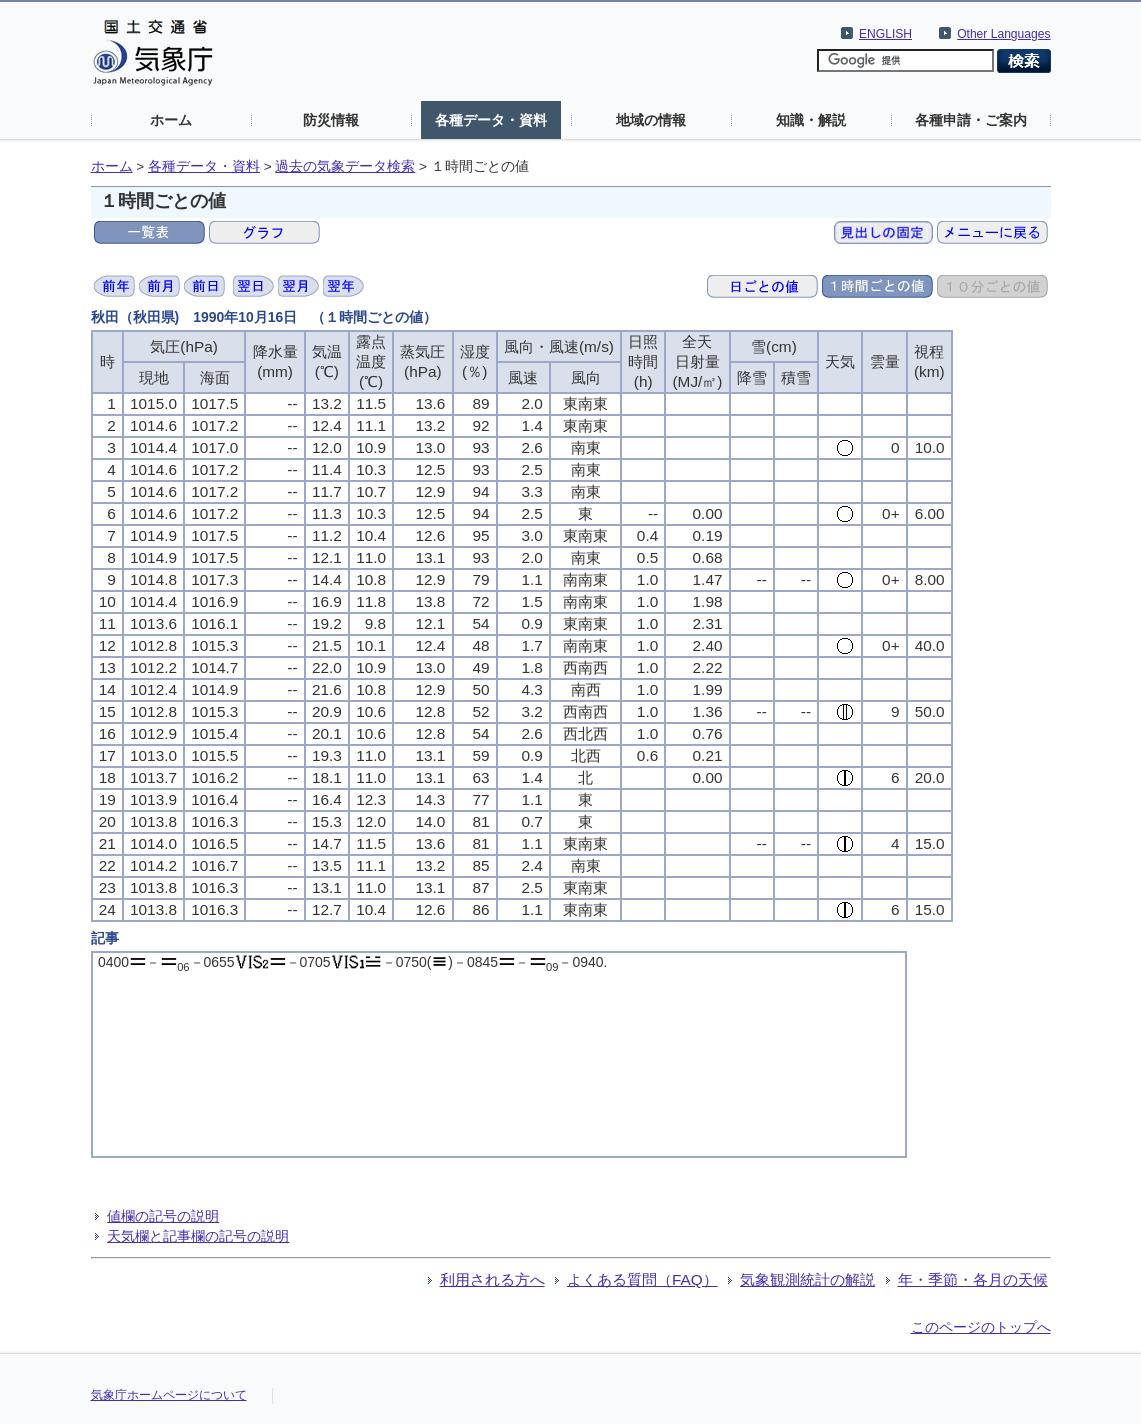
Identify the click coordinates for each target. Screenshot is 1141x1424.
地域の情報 (651, 120)
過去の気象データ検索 (345, 166)
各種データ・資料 (491, 120)
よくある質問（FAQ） (642, 1279)
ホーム (171, 120)
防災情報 (331, 120)
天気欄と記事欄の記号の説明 (198, 1236)
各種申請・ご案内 (971, 120)
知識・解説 (811, 120)
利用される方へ (492, 1279)
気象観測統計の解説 (807, 1279)
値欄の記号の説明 (163, 1216)
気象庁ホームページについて (169, 1395)
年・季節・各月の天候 (973, 1279)
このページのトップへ (981, 1327)
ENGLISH (885, 34)
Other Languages (1003, 34)
